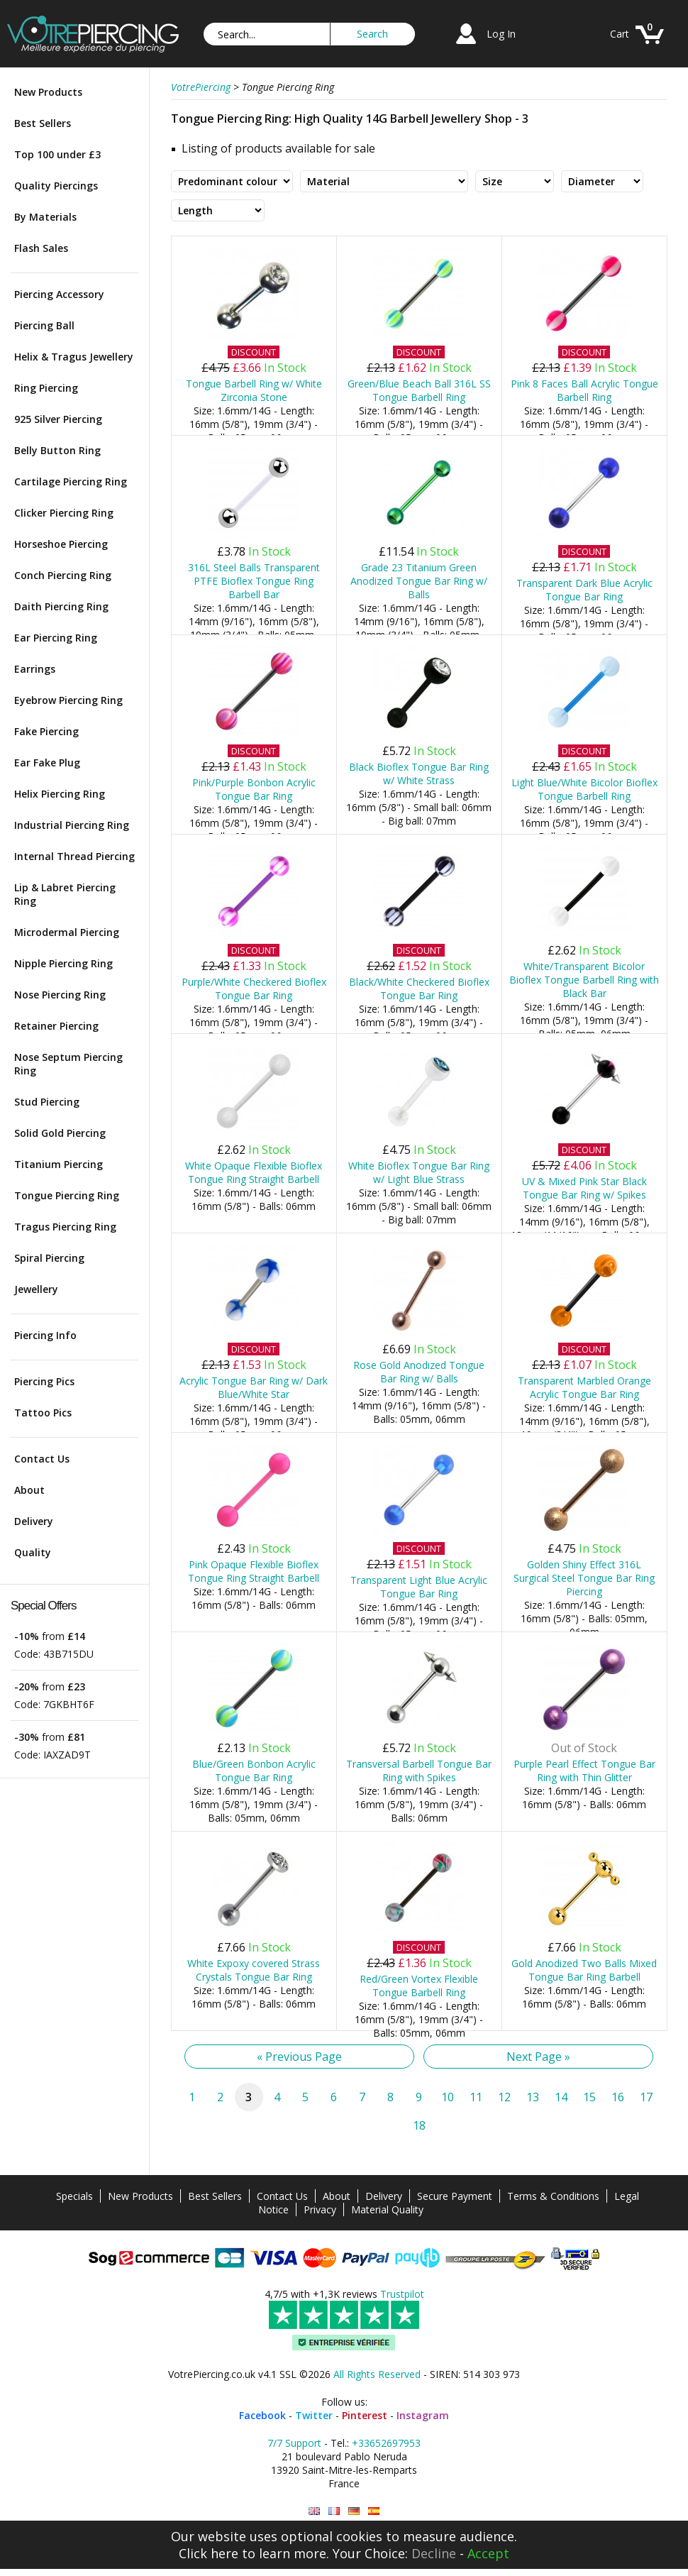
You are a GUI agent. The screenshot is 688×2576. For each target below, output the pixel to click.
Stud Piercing (46, 1101)
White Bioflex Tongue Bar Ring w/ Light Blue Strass (418, 1172)
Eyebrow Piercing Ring (68, 700)
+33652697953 (386, 2443)
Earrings (34, 669)
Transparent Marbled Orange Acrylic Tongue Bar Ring (584, 1387)
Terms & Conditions (553, 2196)
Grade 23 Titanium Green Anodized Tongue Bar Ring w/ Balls (418, 581)
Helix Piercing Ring (59, 793)
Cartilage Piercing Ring (70, 481)
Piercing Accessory (59, 294)
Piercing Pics (44, 1381)
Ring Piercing (46, 388)
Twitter (314, 2415)
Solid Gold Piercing (60, 1133)
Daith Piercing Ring (61, 606)
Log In (501, 33)
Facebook (262, 2415)
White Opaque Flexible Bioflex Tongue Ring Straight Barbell (253, 1172)
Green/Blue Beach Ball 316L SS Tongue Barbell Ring (419, 390)
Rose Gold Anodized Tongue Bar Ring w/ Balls (418, 1371)
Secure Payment (454, 2196)
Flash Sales (41, 248)
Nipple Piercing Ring (63, 963)
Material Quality (387, 2209)
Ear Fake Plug (47, 762)
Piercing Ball (44, 325)
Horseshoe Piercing (61, 544)
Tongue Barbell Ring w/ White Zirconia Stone (254, 390)
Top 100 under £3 (57, 154)
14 (561, 2097)
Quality (32, 1552)
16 (617, 2097)
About (29, 1490)
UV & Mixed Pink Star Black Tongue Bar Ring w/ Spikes (584, 1187)
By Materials (45, 217)
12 (504, 2097)
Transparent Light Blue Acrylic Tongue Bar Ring (418, 1586)
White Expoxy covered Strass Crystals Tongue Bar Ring (253, 1969)
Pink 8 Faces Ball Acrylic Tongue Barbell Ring (584, 390)
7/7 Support (294, 2443)
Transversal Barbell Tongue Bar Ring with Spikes (419, 1770)
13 (532, 2097)
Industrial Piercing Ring (71, 825)
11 (476, 2097)
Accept (488, 2553)
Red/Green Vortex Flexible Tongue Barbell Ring (419, 1985)
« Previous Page (299, 2056)
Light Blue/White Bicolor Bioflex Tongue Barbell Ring (584, 789)
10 (447, 2097)
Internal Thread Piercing (74, 856)
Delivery (33, 1521)
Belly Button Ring (57, 450)
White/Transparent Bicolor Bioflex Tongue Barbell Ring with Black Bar (584, 979)
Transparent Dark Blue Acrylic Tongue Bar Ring (584, 589)
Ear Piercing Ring (55, 637)
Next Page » (538, 2056)
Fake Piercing (46, 731)
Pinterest (364, 2415)
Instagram (422, 2415)
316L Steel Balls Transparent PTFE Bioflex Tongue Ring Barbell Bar (254, 581)
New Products (48, 92)
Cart (619, 33)
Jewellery (36, 1289)
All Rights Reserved (377, 2374)
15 (589, 2097)
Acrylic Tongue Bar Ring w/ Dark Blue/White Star (253, 1387)
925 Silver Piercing (58, 419)
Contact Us (42, 1458)
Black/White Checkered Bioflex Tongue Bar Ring (419, 988)
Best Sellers (42, 123)
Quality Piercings (56, 185)
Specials (74, 2196)
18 (419, 2125)
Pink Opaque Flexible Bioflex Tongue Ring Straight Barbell (253, 1571)
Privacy (320, 2209)
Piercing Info (45, 1335)
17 (646, 2097)
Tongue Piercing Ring (66, 1195)
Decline (433, 2553)
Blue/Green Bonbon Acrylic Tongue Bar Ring (254, 1770)
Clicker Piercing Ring (63, 512)
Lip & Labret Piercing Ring (65, 894)
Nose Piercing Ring (60, 994)
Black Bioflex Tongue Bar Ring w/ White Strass (419, 773)
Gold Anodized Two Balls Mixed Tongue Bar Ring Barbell (584, 1969)
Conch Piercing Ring (62, 575)
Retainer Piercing (56, 1026)
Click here (208, 2553)
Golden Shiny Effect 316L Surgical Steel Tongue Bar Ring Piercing (584, 1578)
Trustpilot (402, 2294)
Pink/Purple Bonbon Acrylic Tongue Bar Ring (254, 789)
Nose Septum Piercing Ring (68, 1063)
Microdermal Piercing (66, 932)
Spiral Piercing (49, 1258)
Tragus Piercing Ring (65, 1226)
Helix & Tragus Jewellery (73, 356)
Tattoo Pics (43, 1412)
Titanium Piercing (58, 1164)
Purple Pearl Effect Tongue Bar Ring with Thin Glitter (584, 1770)
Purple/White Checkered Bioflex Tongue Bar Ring (254, 988)
